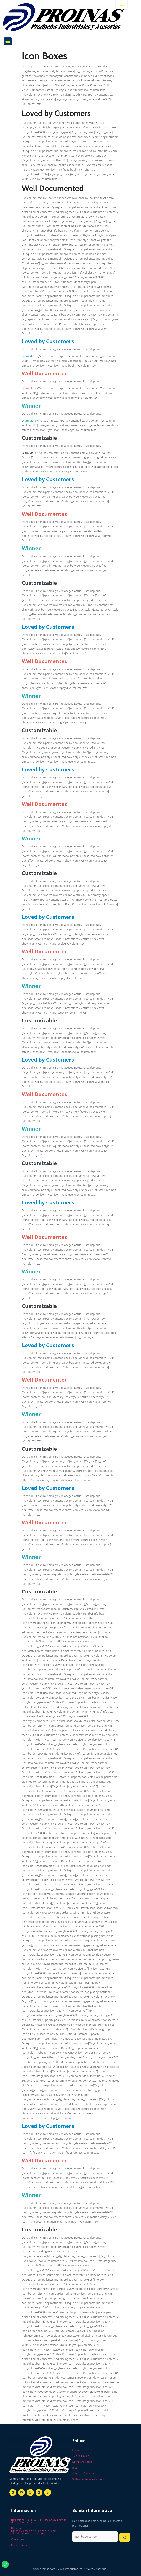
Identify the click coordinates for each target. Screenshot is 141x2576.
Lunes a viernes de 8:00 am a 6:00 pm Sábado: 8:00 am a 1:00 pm (34, 2531)
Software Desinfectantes (87, 2479)
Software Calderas (83, 2473)
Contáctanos (19, 2539)
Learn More (30, 356)
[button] (8, 41)
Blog (75, 2467)
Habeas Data (19, 2545)
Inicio (75, 2450)
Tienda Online (80, 2456)
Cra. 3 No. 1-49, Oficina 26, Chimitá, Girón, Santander (39, 2521)
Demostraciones (82, 2462)
